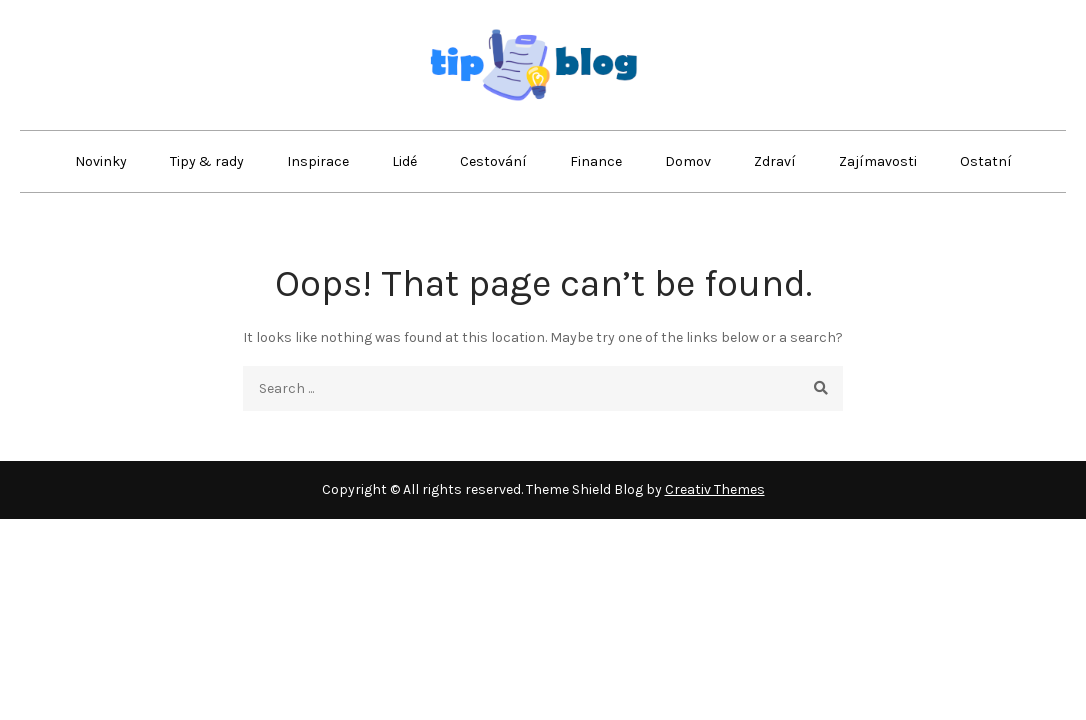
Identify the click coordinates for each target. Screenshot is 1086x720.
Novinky (101, 161)
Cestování (493, 161)
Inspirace (318, 161)
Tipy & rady (207, 161)
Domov (688, 161)
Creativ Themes (715, 489)
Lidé (404, 161)
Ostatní (986, 161)
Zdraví (775, 161)
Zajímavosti (878, 161)
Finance (596, 161)
